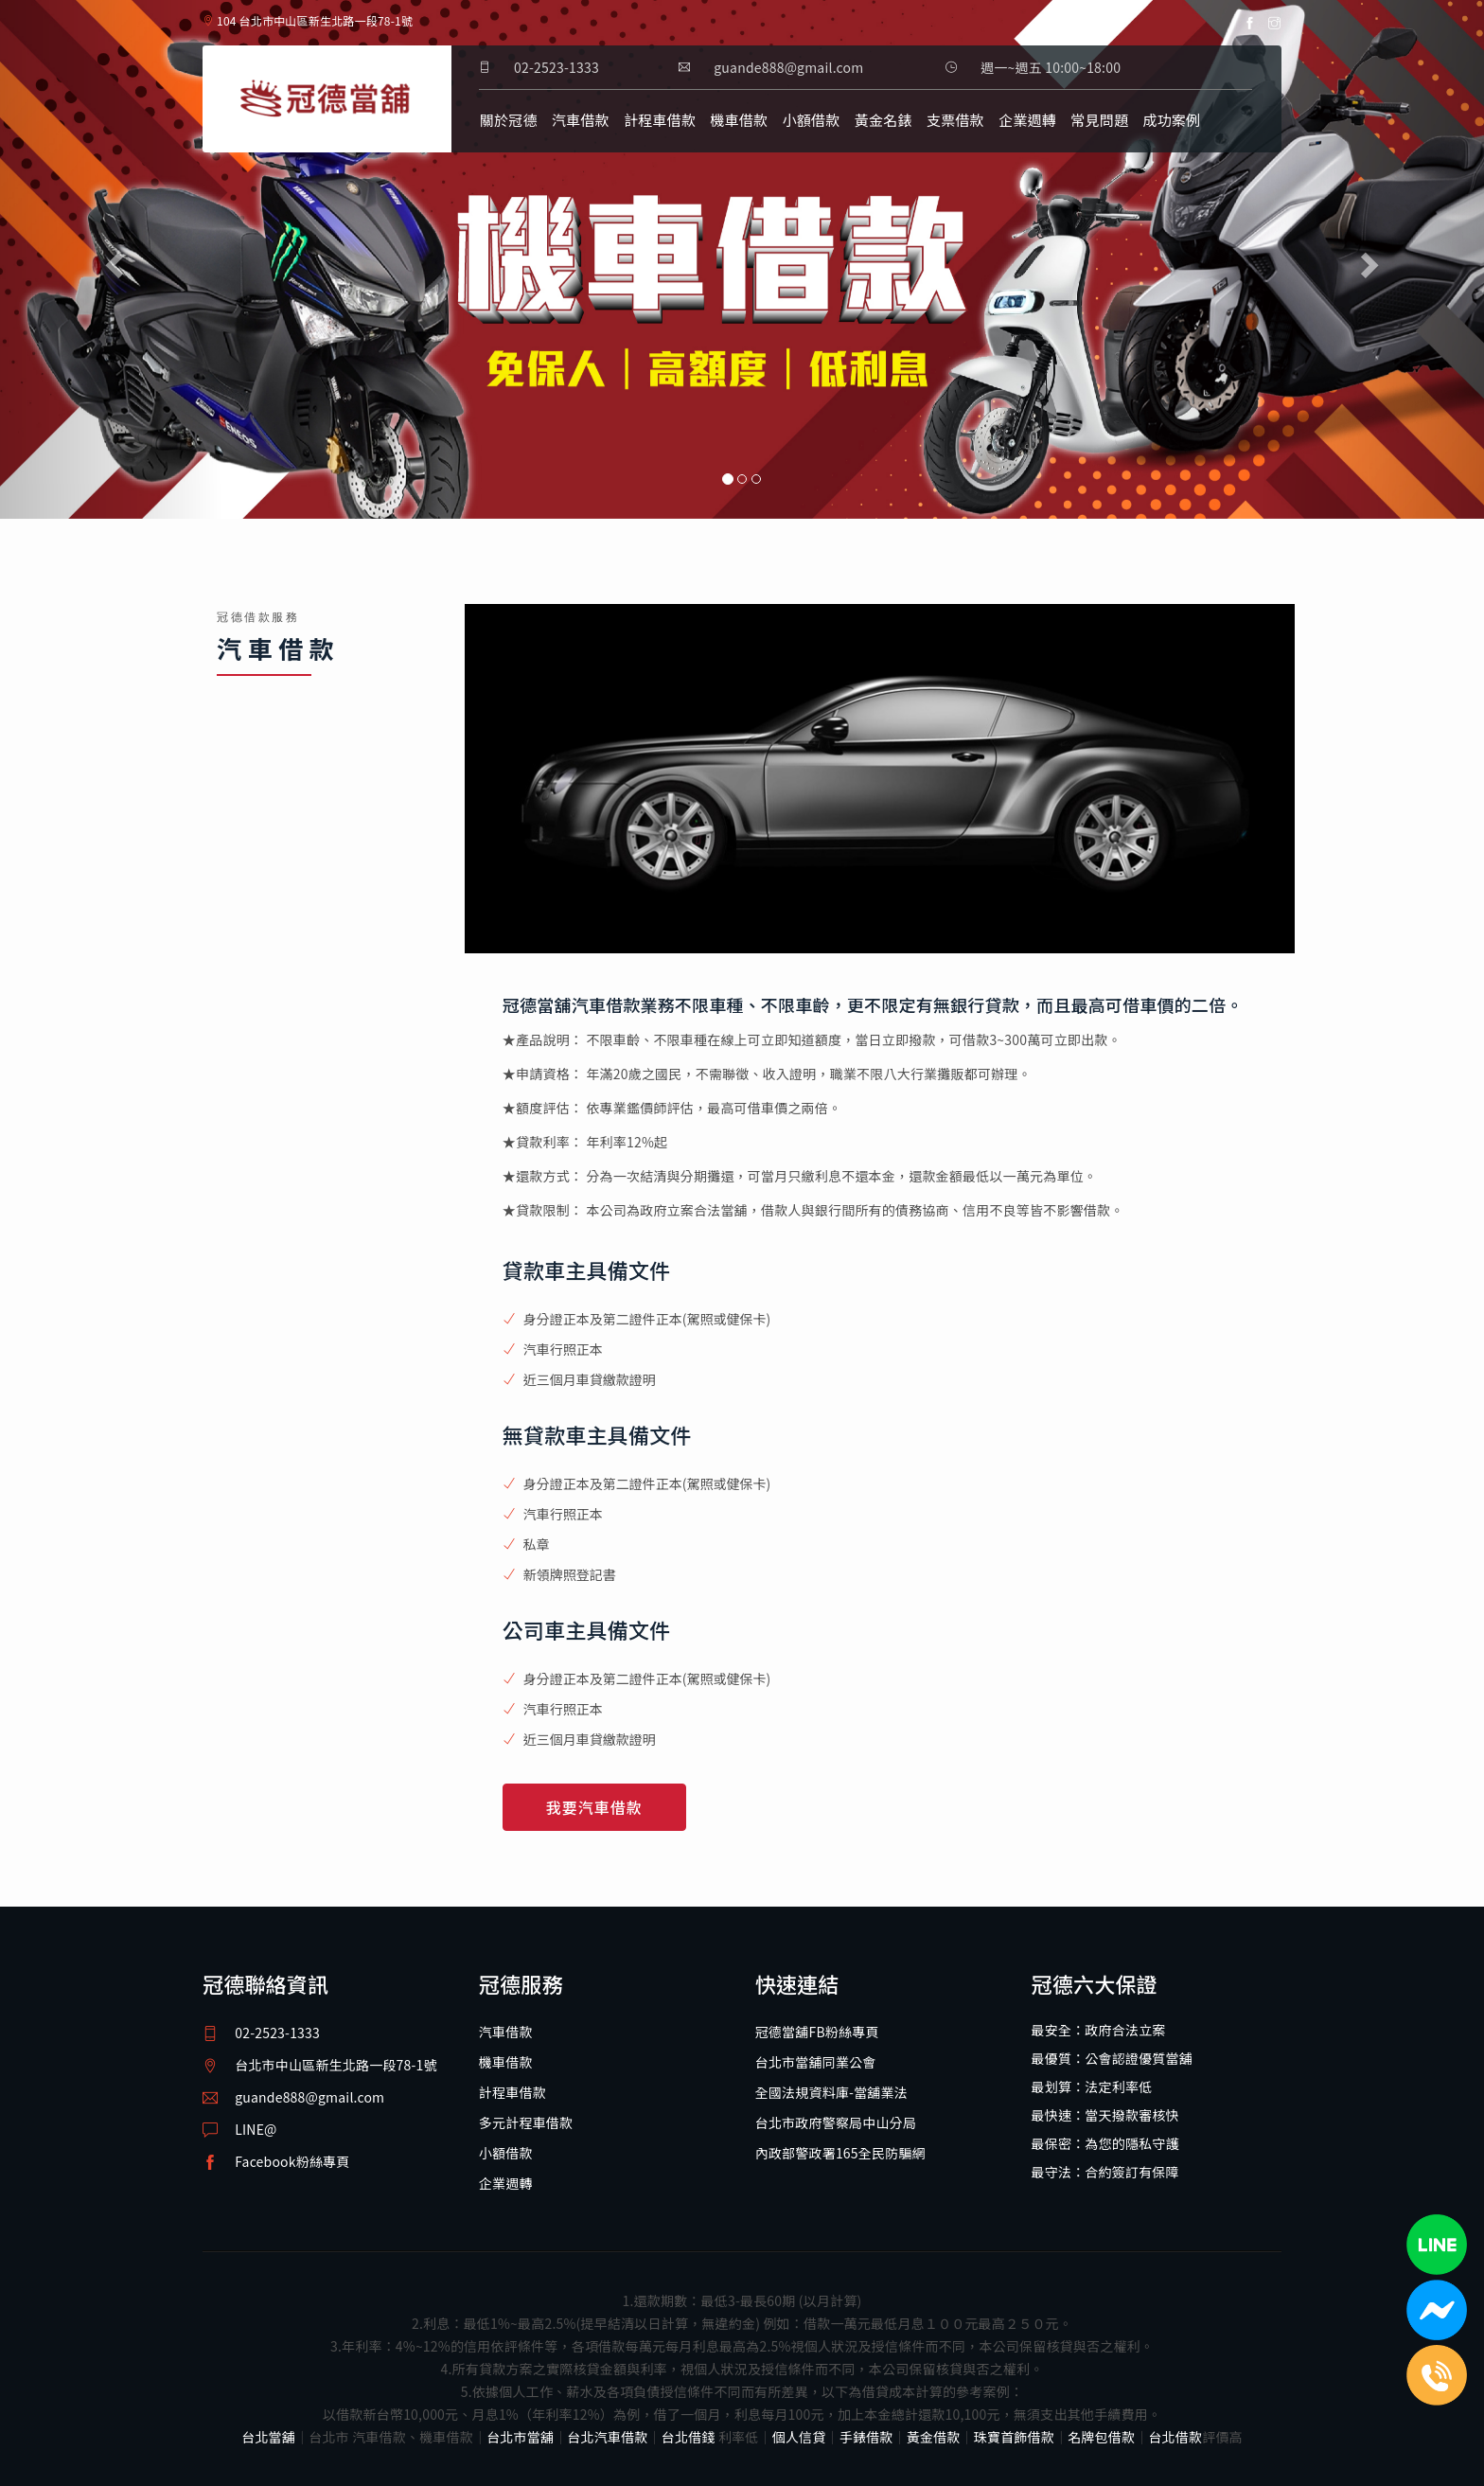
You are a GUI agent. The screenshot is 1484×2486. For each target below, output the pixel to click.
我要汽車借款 (594, 1807)
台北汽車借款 (607, 2436)
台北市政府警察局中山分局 (835, 2122)
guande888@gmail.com (309, 2096)
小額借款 (811, 120)
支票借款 (955, 120)
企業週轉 (1027, 120)
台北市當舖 (520, 2436)
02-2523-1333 (556, 67)
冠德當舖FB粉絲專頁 (817, 2031)
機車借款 (739, 120)
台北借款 (1175, 2436)
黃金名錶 (883, 120)
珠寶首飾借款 (1014, 2436)
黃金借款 (934, 2436)
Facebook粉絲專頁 (292, 2161)
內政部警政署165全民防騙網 (840, 2152)
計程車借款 (660, 120)
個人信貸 (799, 2436)
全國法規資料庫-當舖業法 (831, 2092)
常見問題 (1099, 120)
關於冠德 (509, 120)
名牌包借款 (1101, 2436)
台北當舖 (268, 2436)
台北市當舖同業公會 (815, 2061)
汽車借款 (581, 120)
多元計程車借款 (526, 2122)
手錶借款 (866, 2436)
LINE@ (255, 2129)
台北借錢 (689, 2436)
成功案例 (1171, 120)
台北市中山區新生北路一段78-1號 (336, 2064)
